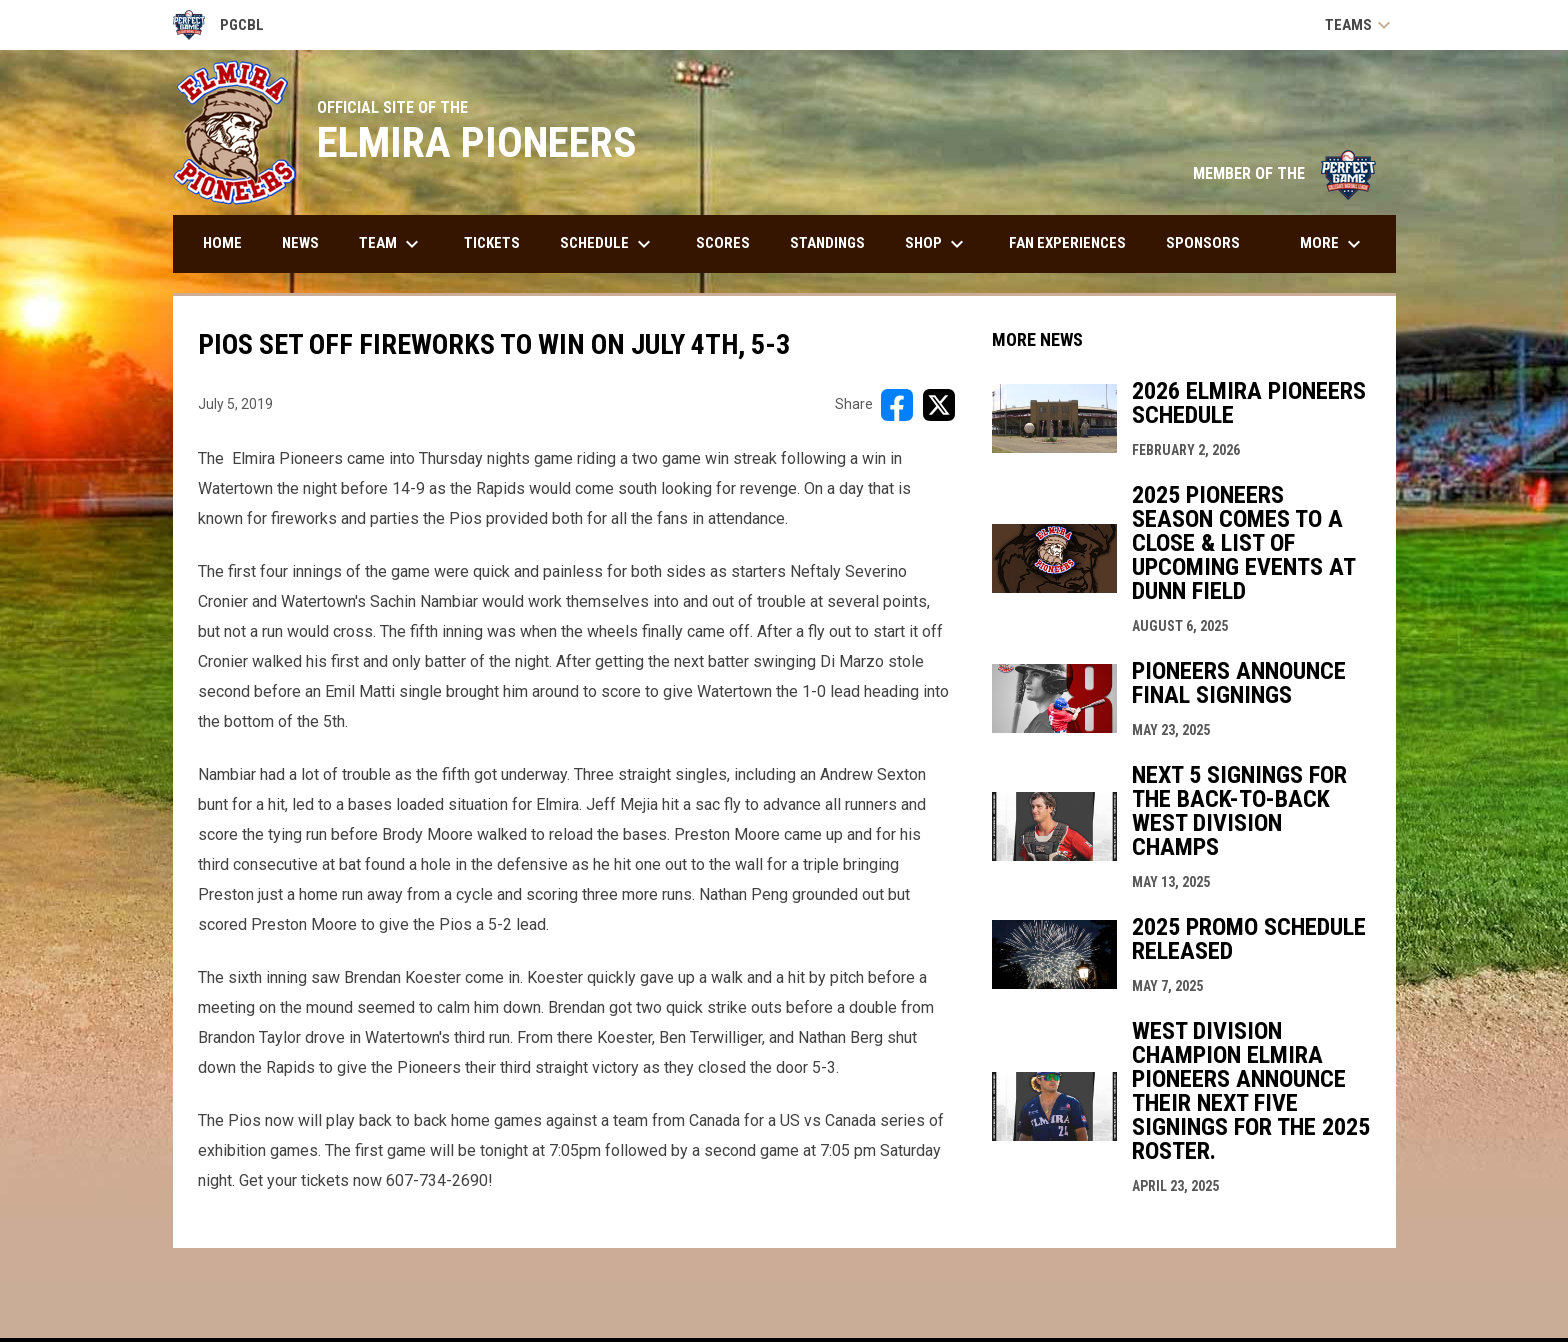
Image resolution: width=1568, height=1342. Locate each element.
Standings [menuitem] (827, 243)
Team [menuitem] (391, 244)
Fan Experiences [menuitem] (1067, 243)
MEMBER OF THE (1284, 173)
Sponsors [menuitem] (1203, 243)
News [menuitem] (300, 243)
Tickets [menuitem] (492, 243)
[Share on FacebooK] (897, 405)
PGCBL (219, 25)
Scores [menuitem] (723, 243)
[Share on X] (939, 405)
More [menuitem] (1333, 244)
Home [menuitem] (222, 243)
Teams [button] (1360, 25)
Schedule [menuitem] (608, 244)
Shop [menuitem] (937, 244)
